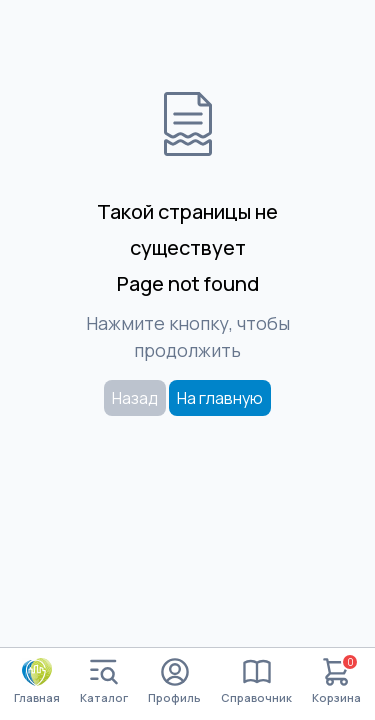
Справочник (256, 681)
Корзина (336, 681)
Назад (135, 398)
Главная (37, 681)
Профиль (174, 681)
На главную (220, 398)
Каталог (104, 681)
